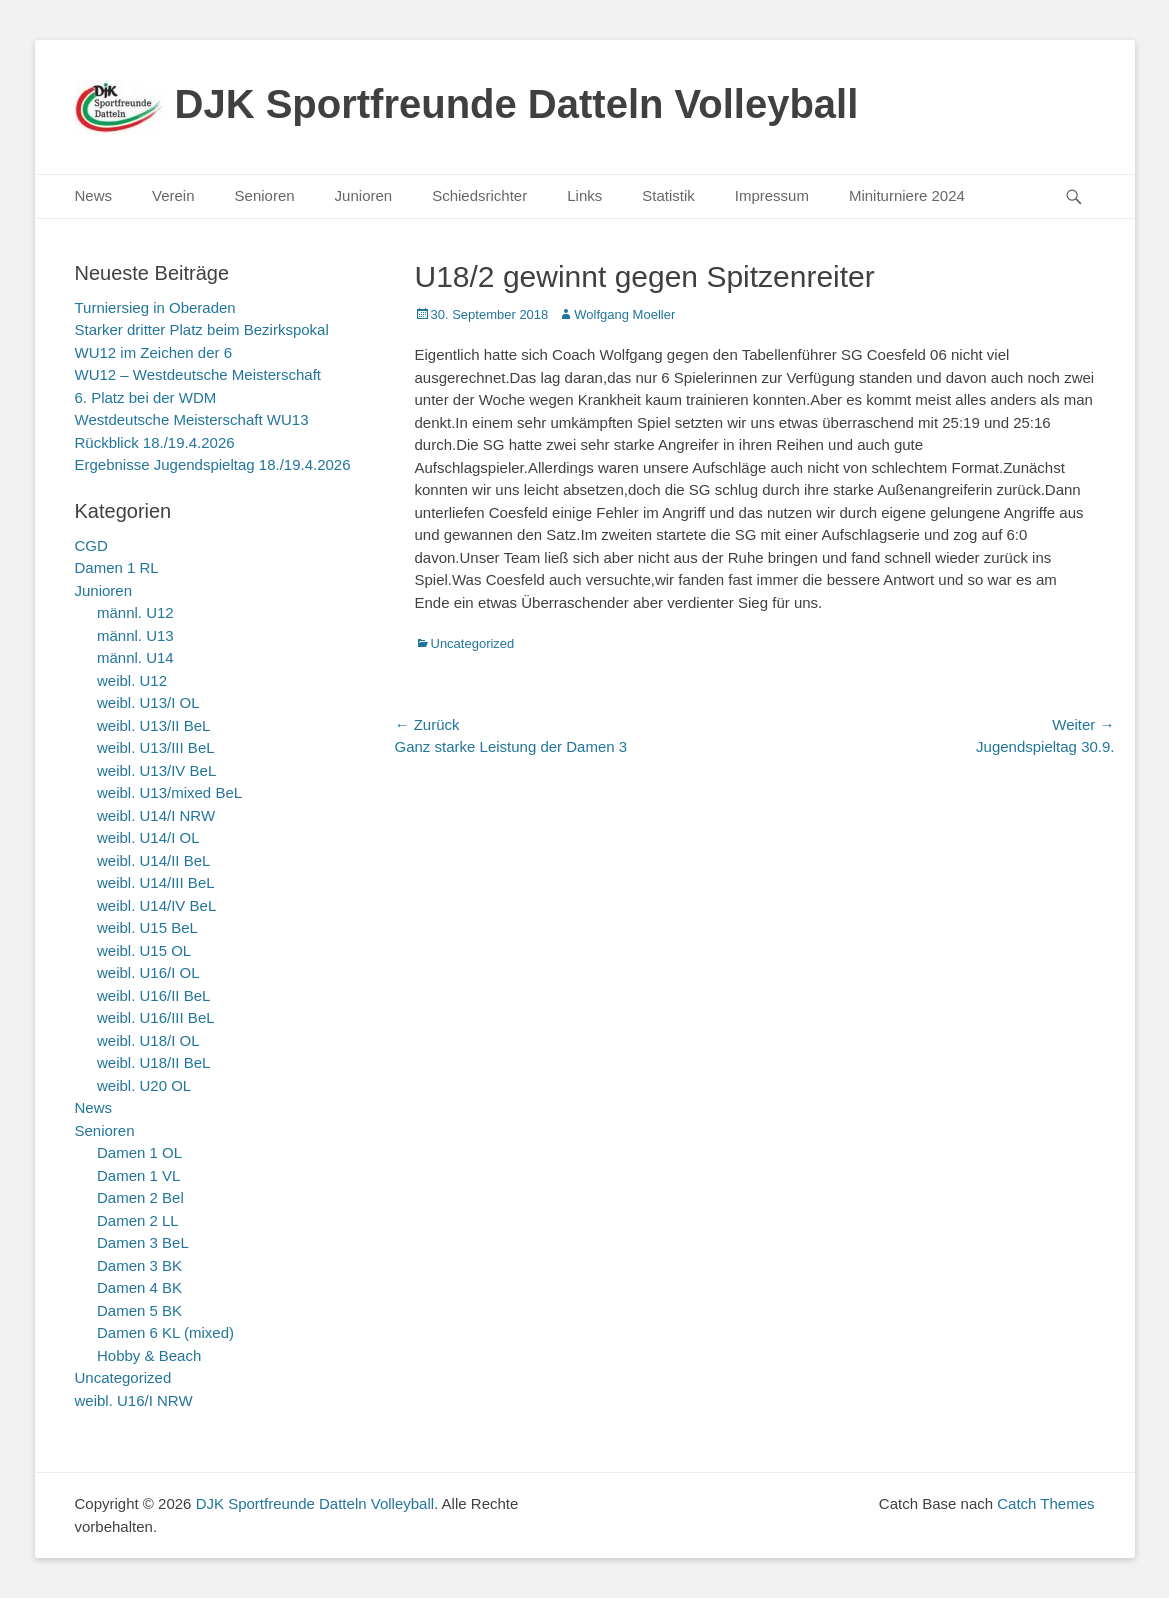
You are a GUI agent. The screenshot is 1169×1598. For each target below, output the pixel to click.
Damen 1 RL (117, 567)
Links (584, 195)
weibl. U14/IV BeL (156, 905)
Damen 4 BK (139, 1287)
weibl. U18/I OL (148, 1040)
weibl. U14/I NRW (156, 815)
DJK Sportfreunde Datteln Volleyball (517, 104)
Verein (173, 195)
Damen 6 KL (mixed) (165, 1332)
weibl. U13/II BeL (153, 725)
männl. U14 (135, 657)
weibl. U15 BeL (147, 927)
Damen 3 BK (139, 1265)
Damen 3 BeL (143, 1242)
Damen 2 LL (138, 1220)
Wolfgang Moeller (624, 314)
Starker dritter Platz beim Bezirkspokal (202, 329)
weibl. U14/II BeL (153, 860)
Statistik (668, 195)
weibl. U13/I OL (148, 702)
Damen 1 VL (138, 1175)
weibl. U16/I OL (148, 972)
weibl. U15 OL (144, 950)
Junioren (364, 195)
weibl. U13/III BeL (156, 747)
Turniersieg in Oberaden (155, 307)
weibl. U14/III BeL (156, 882)
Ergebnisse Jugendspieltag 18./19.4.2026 (213, 464)
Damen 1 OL (139, 1152)
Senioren (265, 195)
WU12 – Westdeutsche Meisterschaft (198, 374)
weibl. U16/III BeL (156, 1017)
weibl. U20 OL (144, 1085)
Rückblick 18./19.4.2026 (155, 442)
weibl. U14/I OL (148, 837)
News (94, 195)
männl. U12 (135, 612)
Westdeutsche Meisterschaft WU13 (192, 419)
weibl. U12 (132, 680)
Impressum (772, 195)
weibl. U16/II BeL (153, 995)
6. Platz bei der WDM (146, 397)
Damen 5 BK (139, 1310)
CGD (91, 545)
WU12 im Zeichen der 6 (154, 352)
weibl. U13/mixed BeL (169, 792)
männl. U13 (135, 635)
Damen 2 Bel (140, 1197)
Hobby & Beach (149, 1355)
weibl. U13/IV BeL (156, 770)
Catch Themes (1045, 1503)
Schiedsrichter (479, 195)
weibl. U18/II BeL (153, 1062)
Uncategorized (473, 643)
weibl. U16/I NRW (134, 1400)
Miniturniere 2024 (907, 195)
